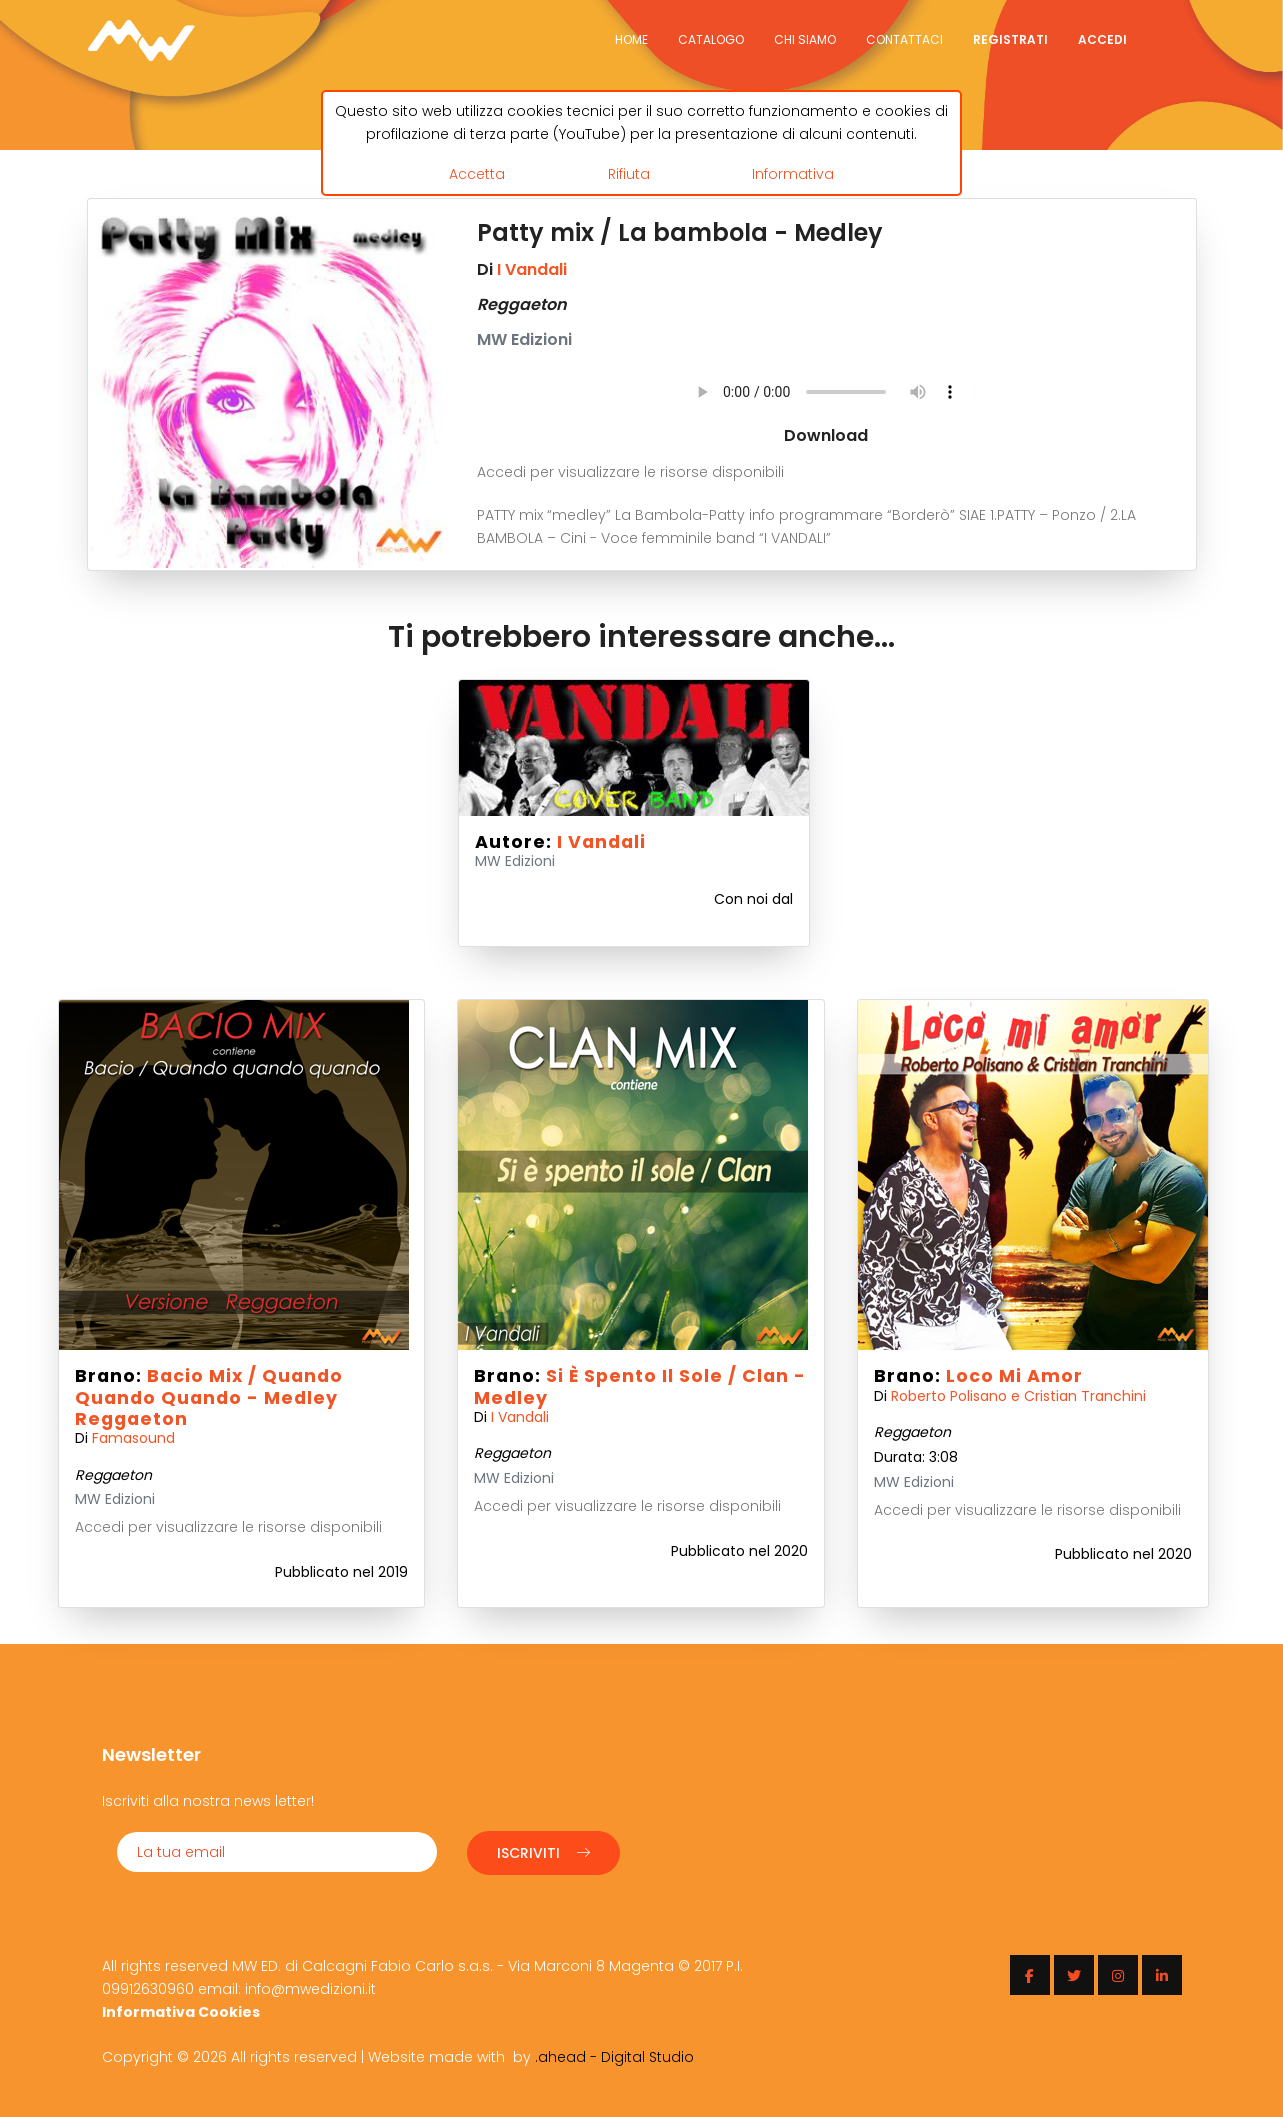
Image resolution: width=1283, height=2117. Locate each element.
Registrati (1010, 39)
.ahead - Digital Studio (614, 2055)
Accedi (1102, 39)
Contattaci (904, 39)
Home (631, 39)
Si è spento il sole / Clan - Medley (640, 1386)
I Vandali (532, 269)
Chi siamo (805, 39)
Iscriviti (543, 1851)
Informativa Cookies (181, 2010)
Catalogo (711, 39)
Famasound (133, 1438)
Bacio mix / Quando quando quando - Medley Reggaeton (209, 1397)
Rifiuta (629, 173)
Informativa (793, 173)
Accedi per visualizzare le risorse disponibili (630, 472)
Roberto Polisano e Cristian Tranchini (1018, 1396)
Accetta (477, 173)
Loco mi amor (1014, 1376)
